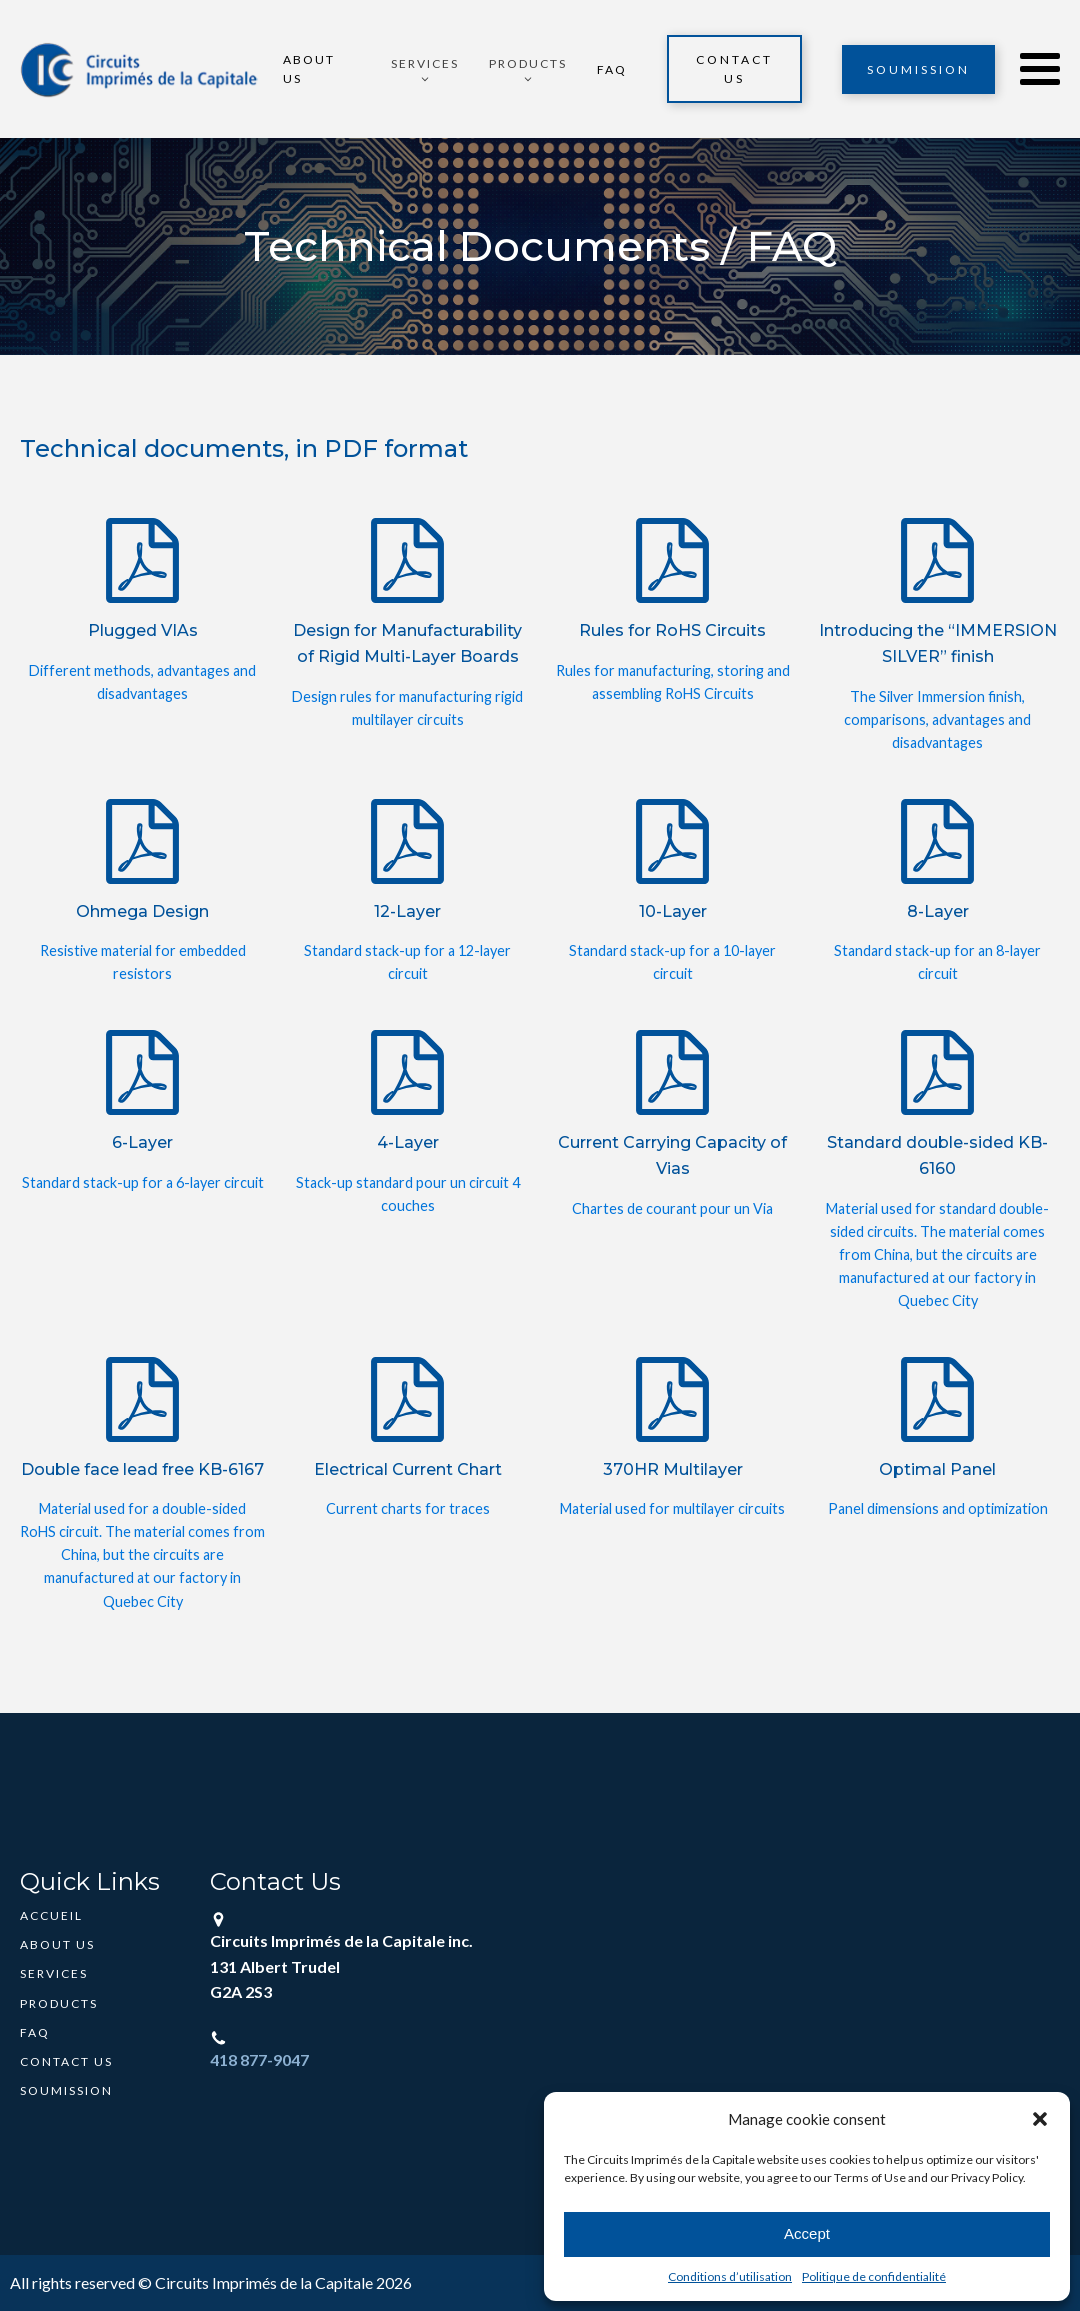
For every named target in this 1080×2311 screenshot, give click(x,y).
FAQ (612, 69)
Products (59, 2003)
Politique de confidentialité (874, 2276)
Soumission (918, 69)
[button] (1040, 2119)
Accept (807, 2233)
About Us (309, 69)
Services (54, 1973)
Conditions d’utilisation (730, 2276)
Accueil (51, 1915)
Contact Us (734, 69)
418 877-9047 (259, 2059)
